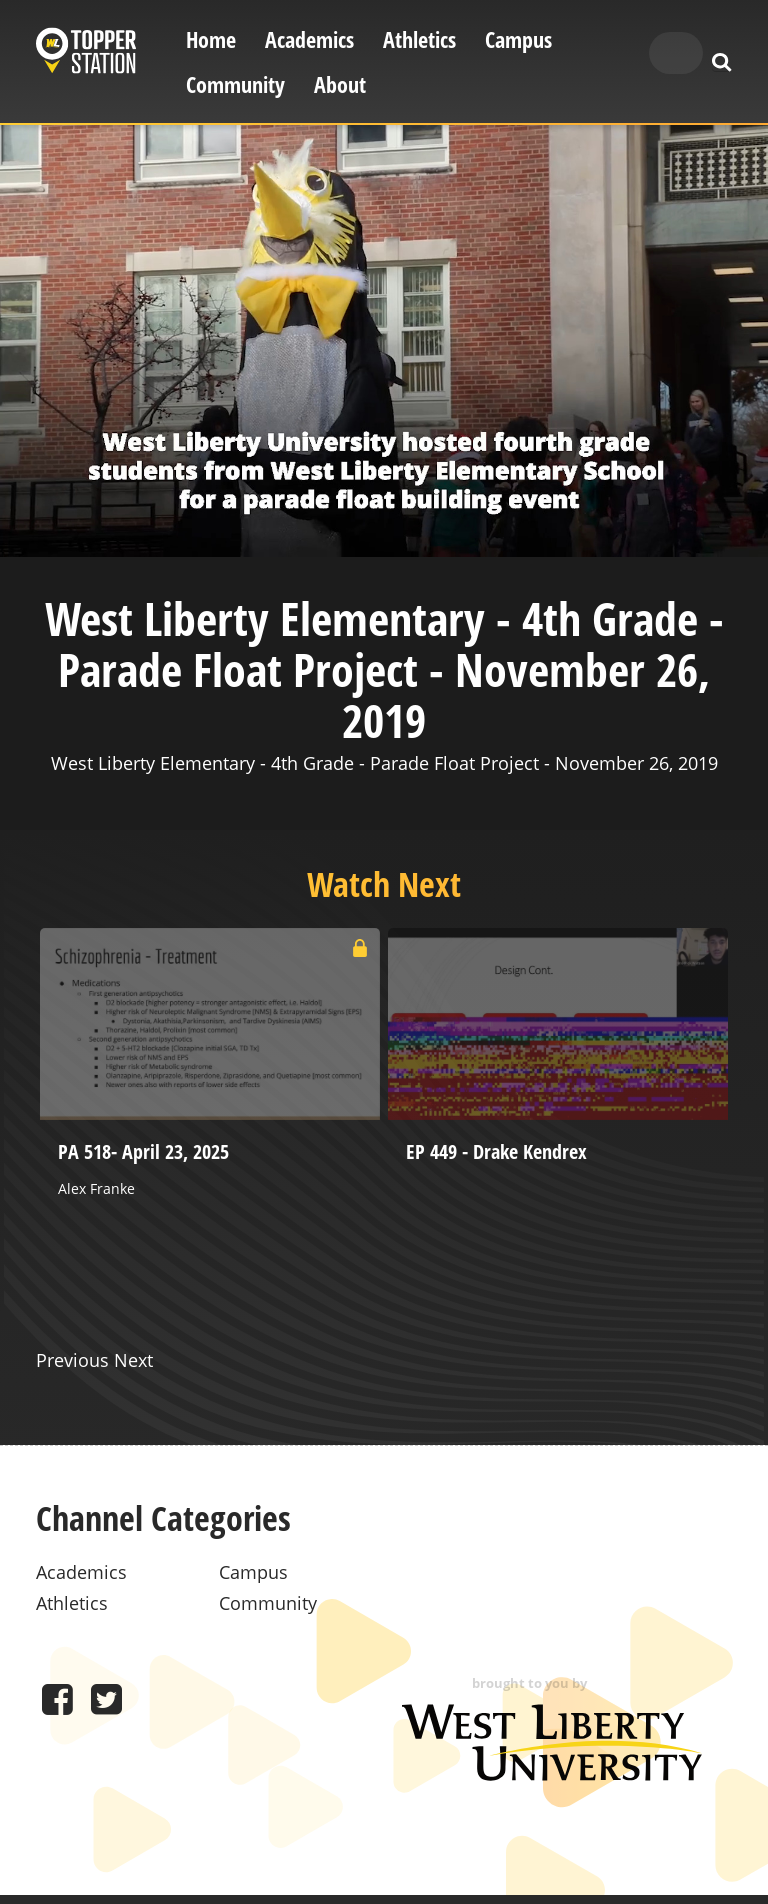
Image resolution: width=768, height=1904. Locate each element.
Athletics (419, 39)
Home (211, 39)
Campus (518, 39)
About (340, 84)
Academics (309, 39)
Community (235, 84)
